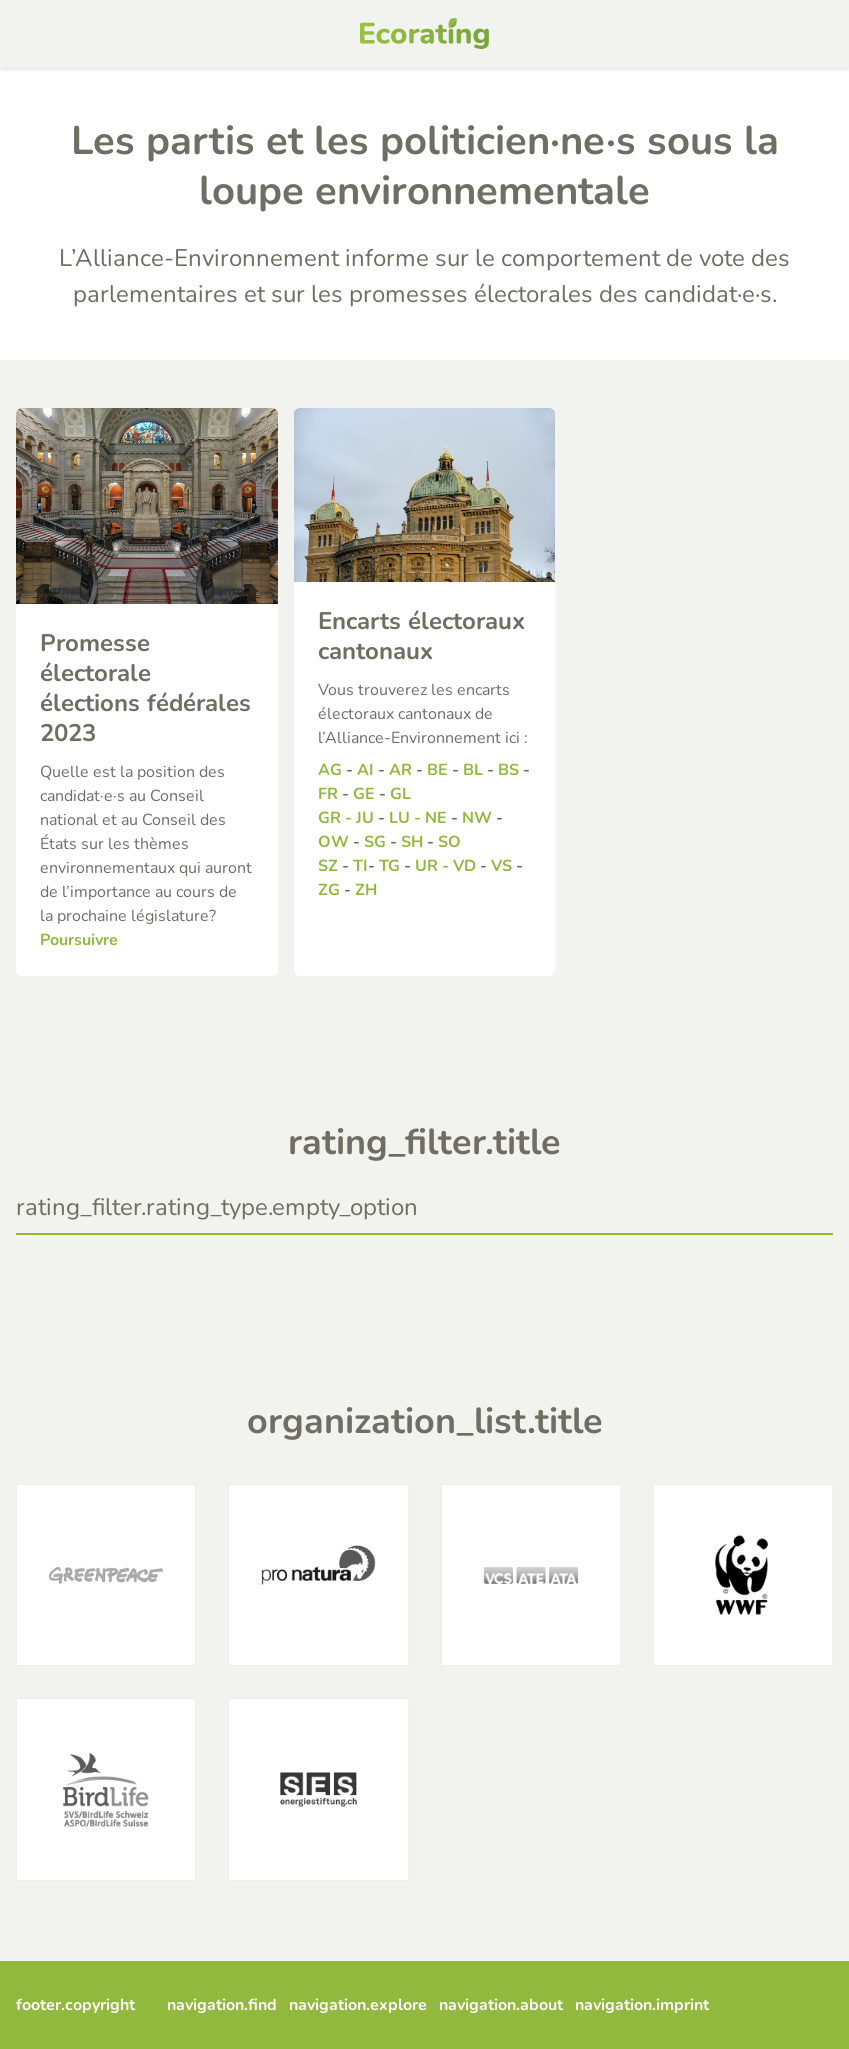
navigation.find (222, 2005)
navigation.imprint (642, 2005)
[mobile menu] (34, 34)
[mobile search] (815, 34)
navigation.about (501, 2005)
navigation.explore (358, 2005)
